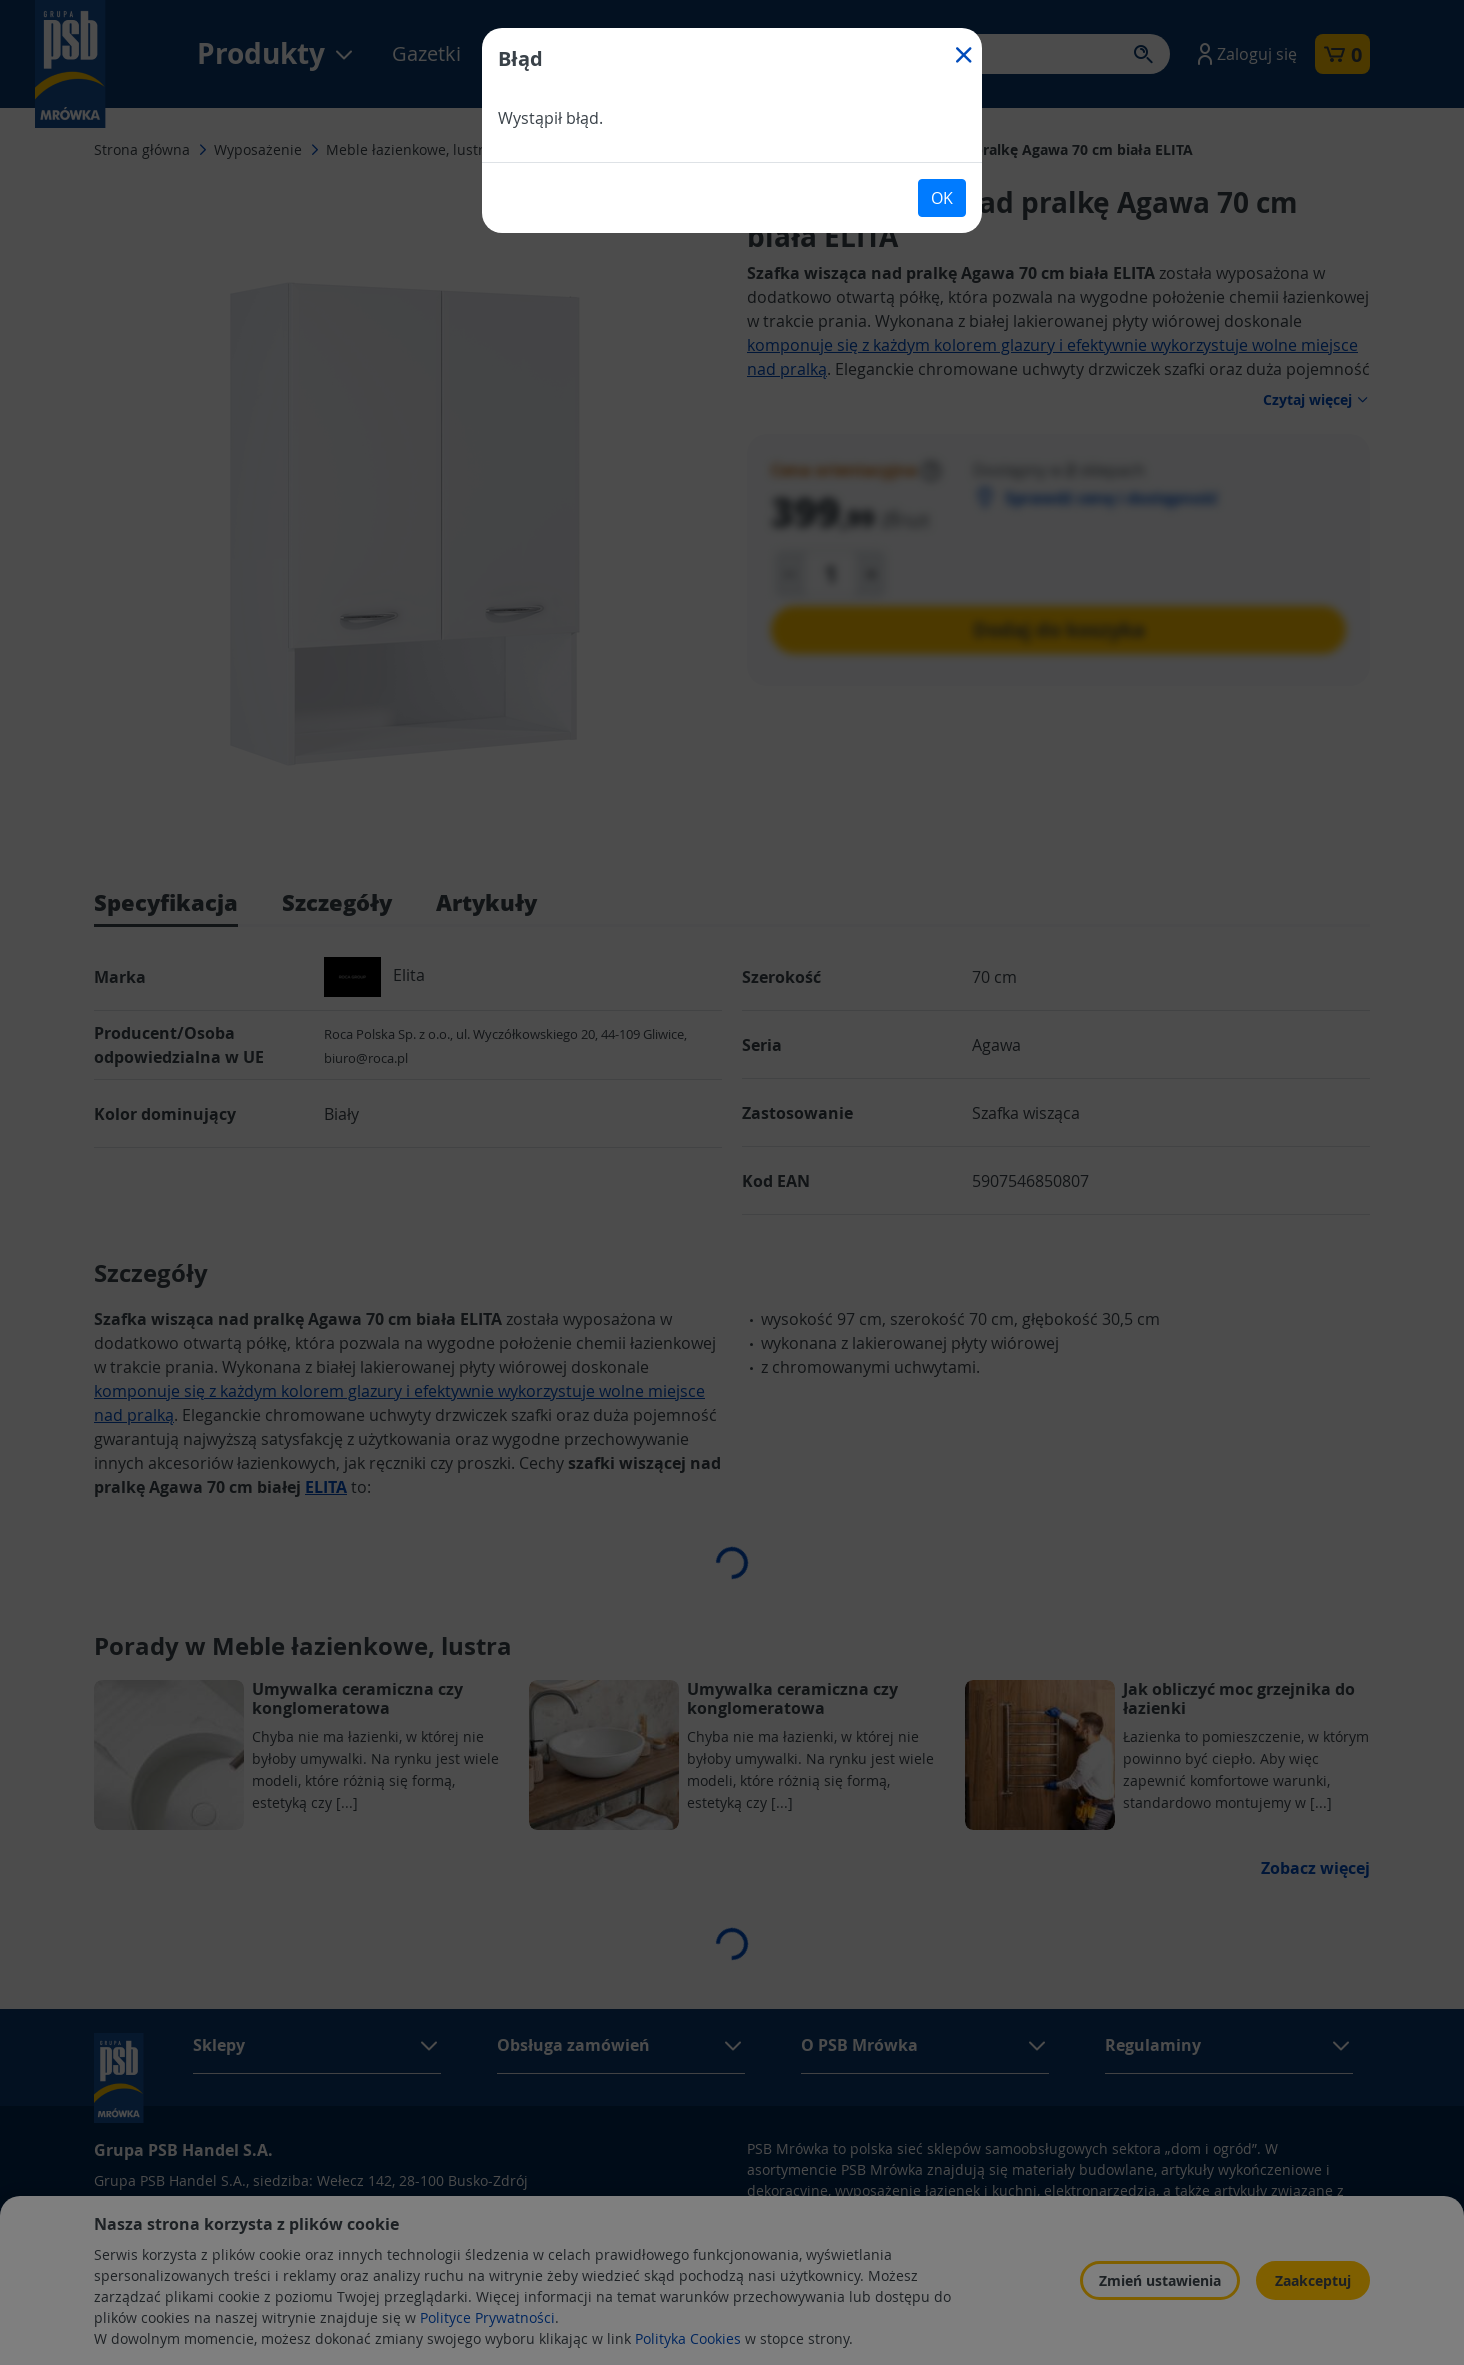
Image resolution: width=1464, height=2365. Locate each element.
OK (942, 198)
